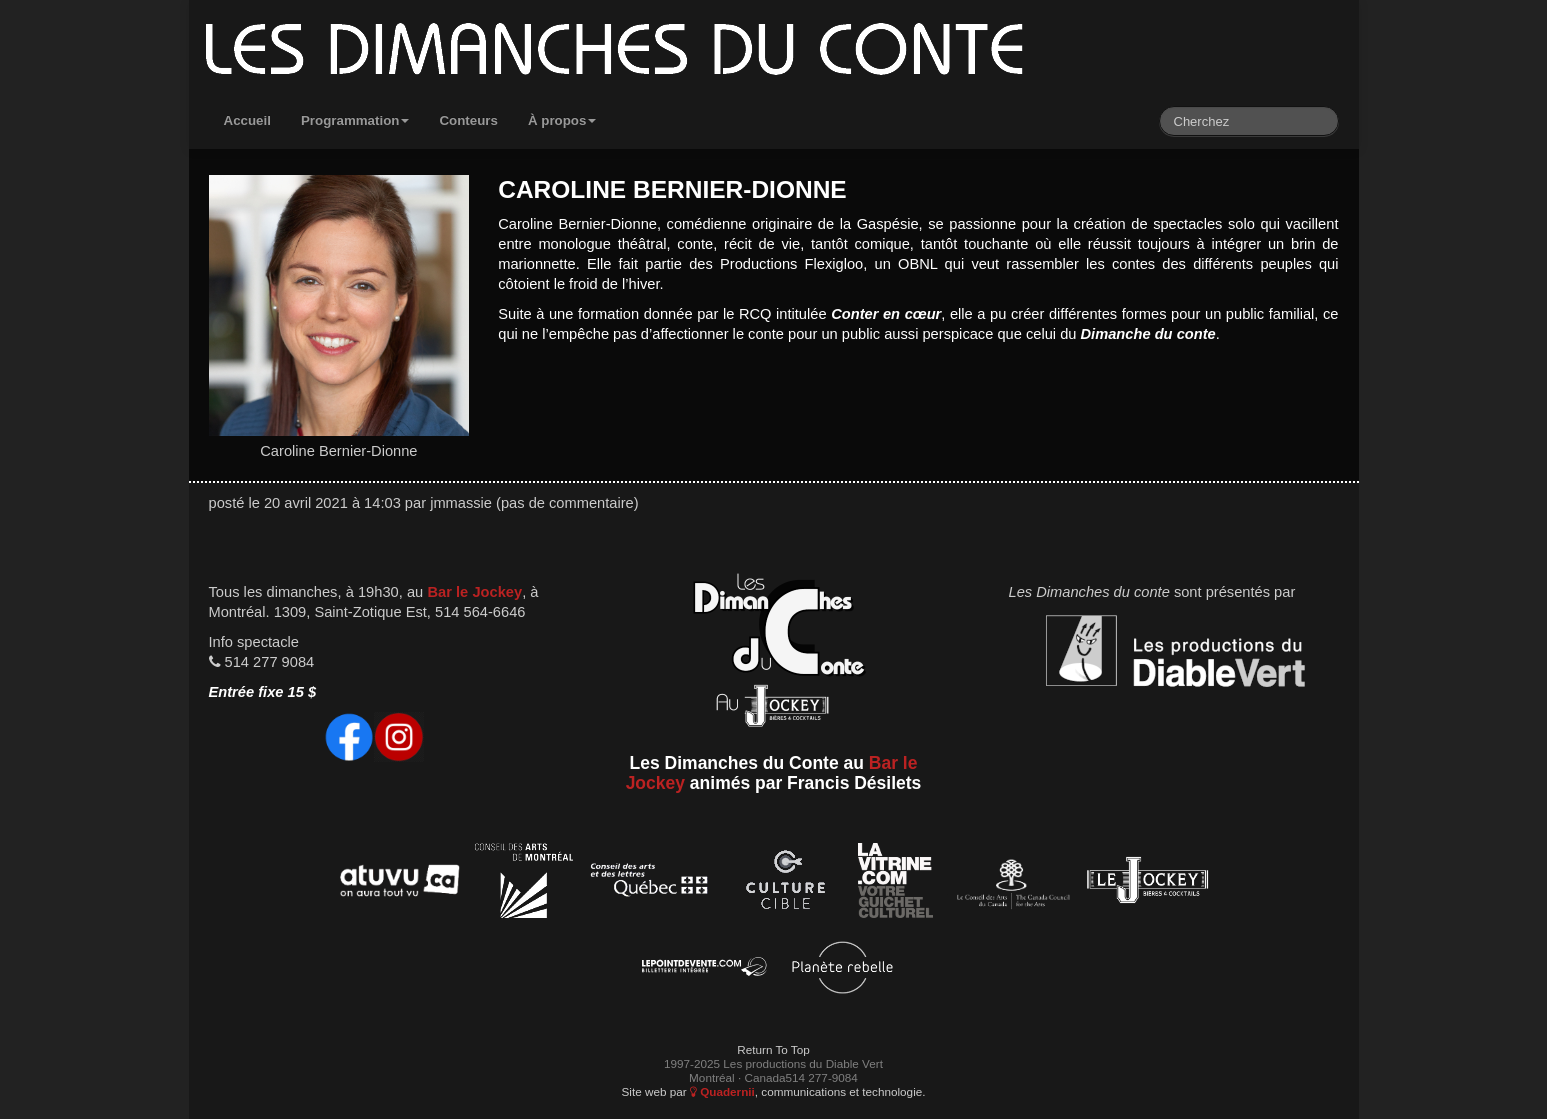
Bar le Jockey (474, 592)
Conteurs (468, 120)
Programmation (355, 120)
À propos (562, 120)
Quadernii (722, 1091)
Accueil (247, 120)
